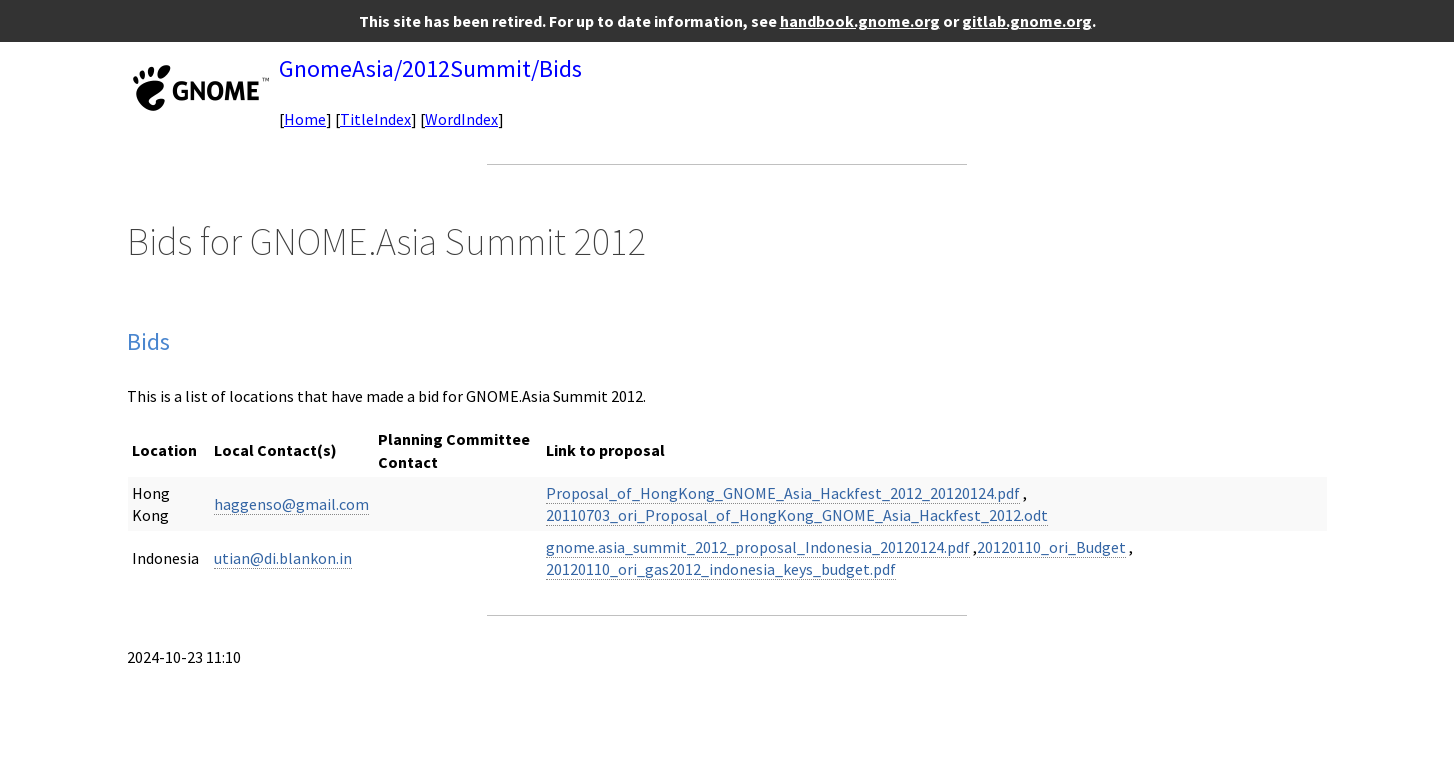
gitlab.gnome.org (1027, 21)
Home (305, 119)
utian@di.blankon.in (283, 558)
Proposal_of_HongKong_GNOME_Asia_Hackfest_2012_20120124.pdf (783, 493)
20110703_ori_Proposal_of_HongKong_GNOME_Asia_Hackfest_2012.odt (797, 515)
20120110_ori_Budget (1051, 547)
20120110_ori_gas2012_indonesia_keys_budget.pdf (721, 569)
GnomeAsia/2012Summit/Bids (430, 68)
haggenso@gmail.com (291, 504)
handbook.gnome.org (860, 21)
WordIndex (461, 119)
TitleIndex (375, 119)
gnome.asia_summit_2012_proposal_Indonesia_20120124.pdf (758, 547)
